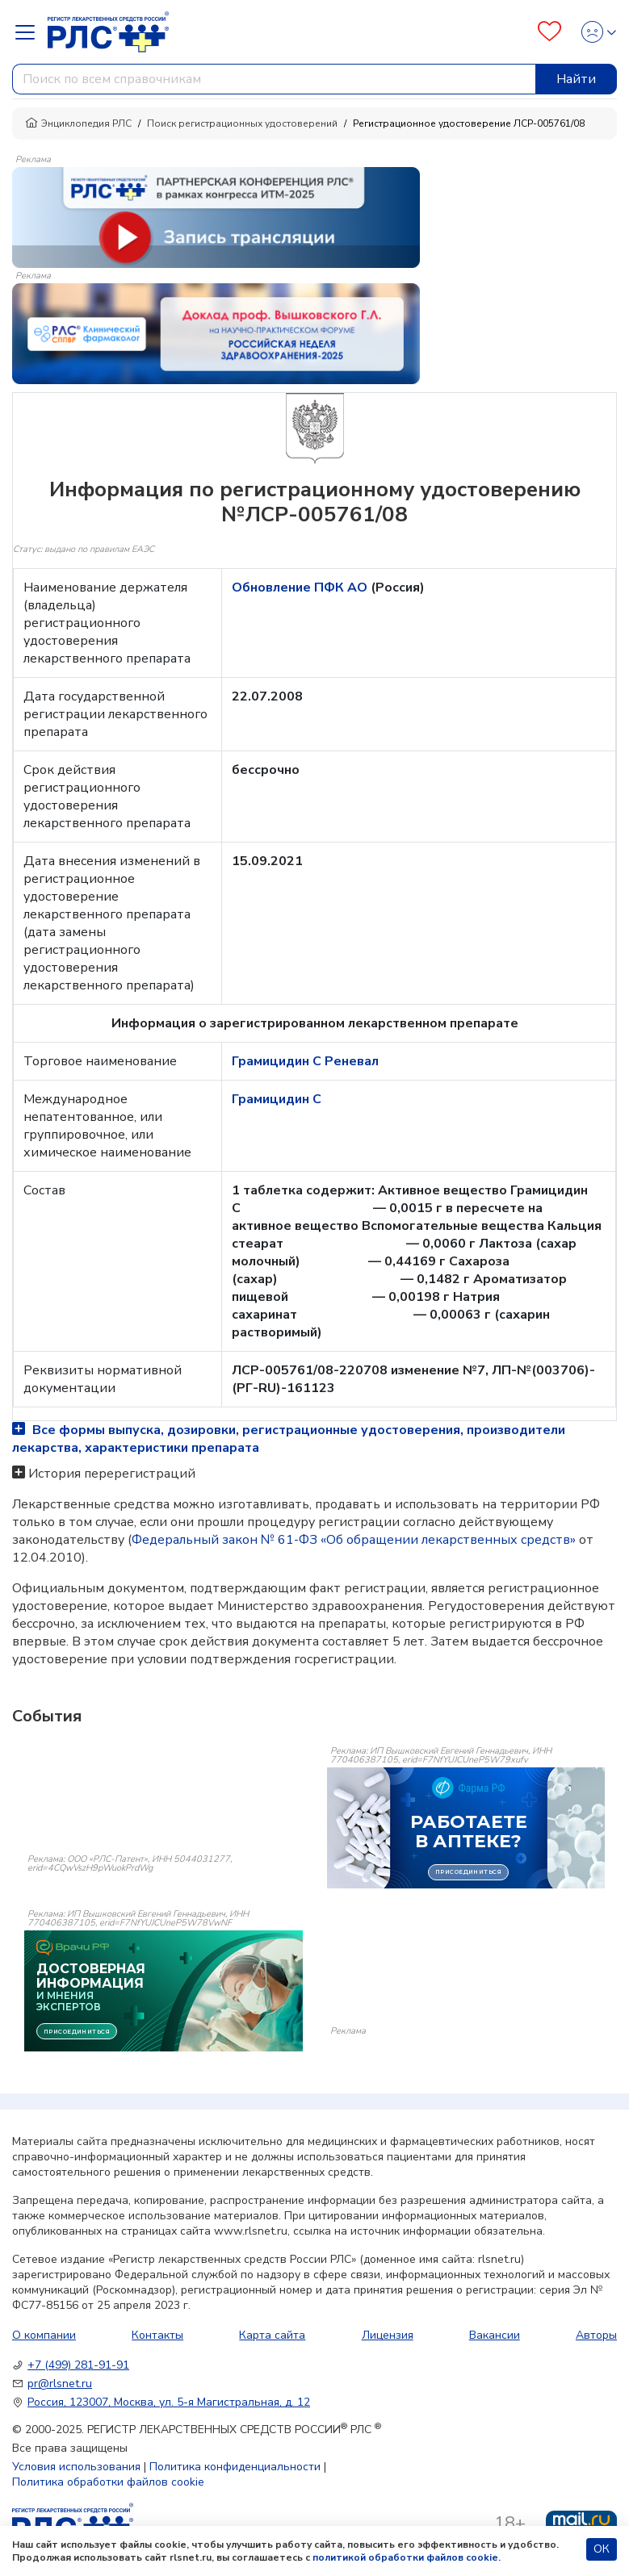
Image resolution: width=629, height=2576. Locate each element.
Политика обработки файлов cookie (108, 2482)
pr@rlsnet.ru (59, 2383)
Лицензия (387, 2335)
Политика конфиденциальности (235, 2466)
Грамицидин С (276, 1099)
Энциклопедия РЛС (78, 123)
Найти (576, 79)
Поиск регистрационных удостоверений (242, 123)
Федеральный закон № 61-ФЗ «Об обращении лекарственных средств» (354, 1540)
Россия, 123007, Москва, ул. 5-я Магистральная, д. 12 (168, 2402)
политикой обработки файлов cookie (405, 2557)
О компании (44, 2335)
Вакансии (494, 2335)
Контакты (157, 2335)
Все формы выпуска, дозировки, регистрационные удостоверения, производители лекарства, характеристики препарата (288, 1439)
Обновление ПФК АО (301, 587)
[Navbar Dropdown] (30, 32)
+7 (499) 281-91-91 (78, 2365)
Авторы (596, 2335)
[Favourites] (549, 32)
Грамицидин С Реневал (305, 1061)
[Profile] (594, 31)
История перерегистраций (111, 1473)
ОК (601, 2549)
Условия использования (76, 2466)
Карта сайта (272, 2335)
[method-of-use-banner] (216, 216)
